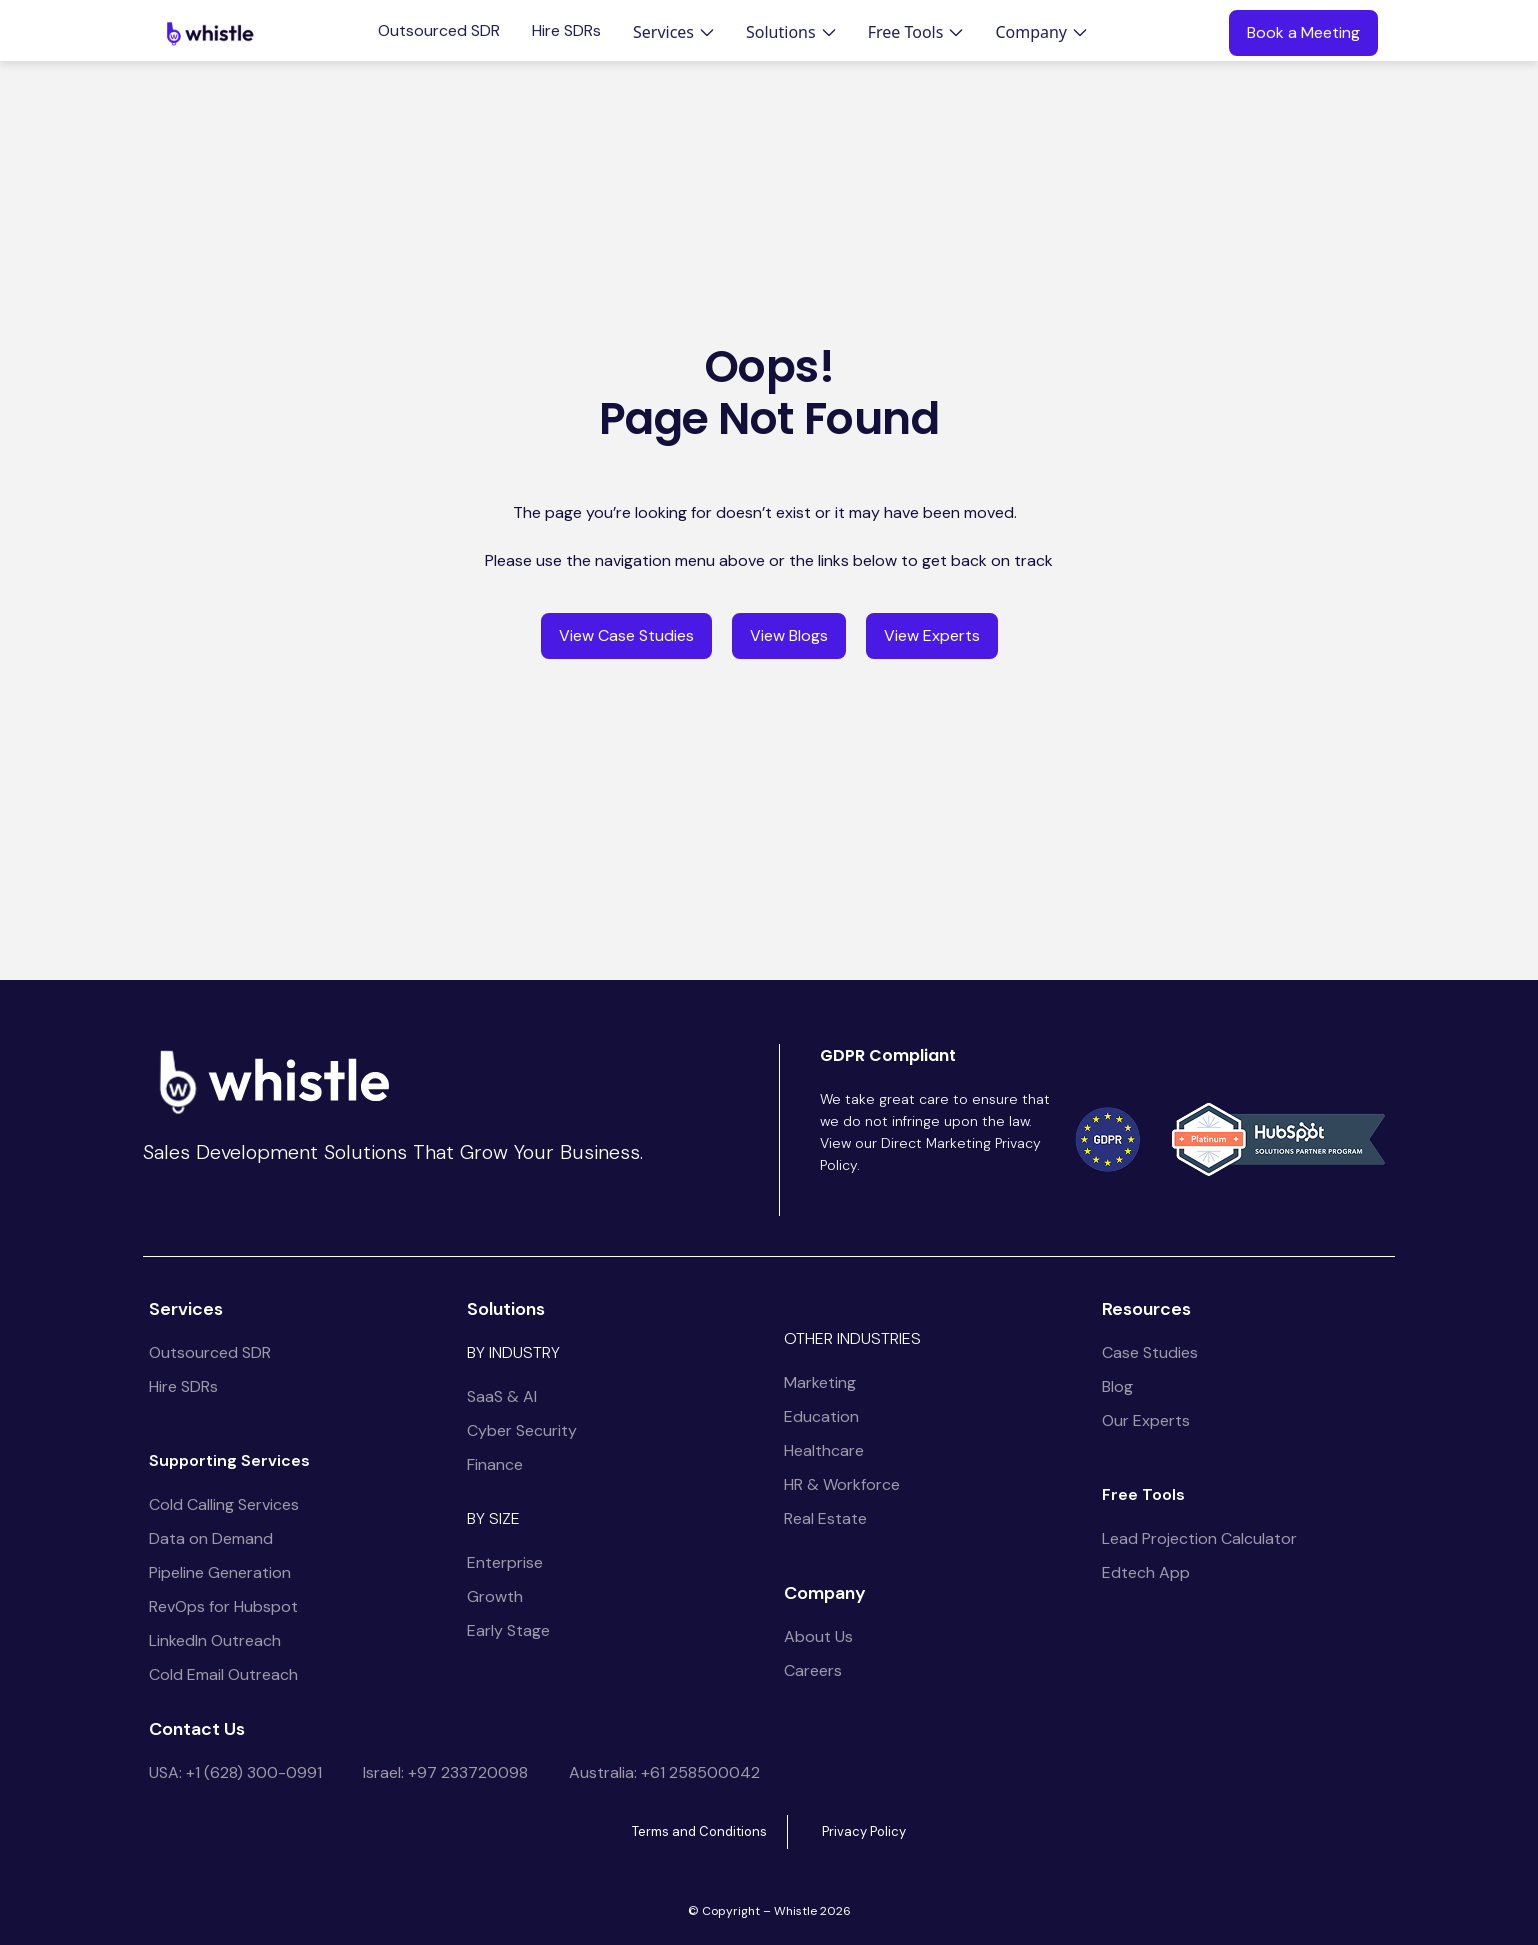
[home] (210, 33)
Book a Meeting (1303, 32)
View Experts (932, 635)
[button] (673, 32)
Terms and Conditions (699, 1831)
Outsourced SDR (439, 31)
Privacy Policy (864, 1831)
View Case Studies (626, 635)
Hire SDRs (566, 31)
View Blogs (789, 635)
